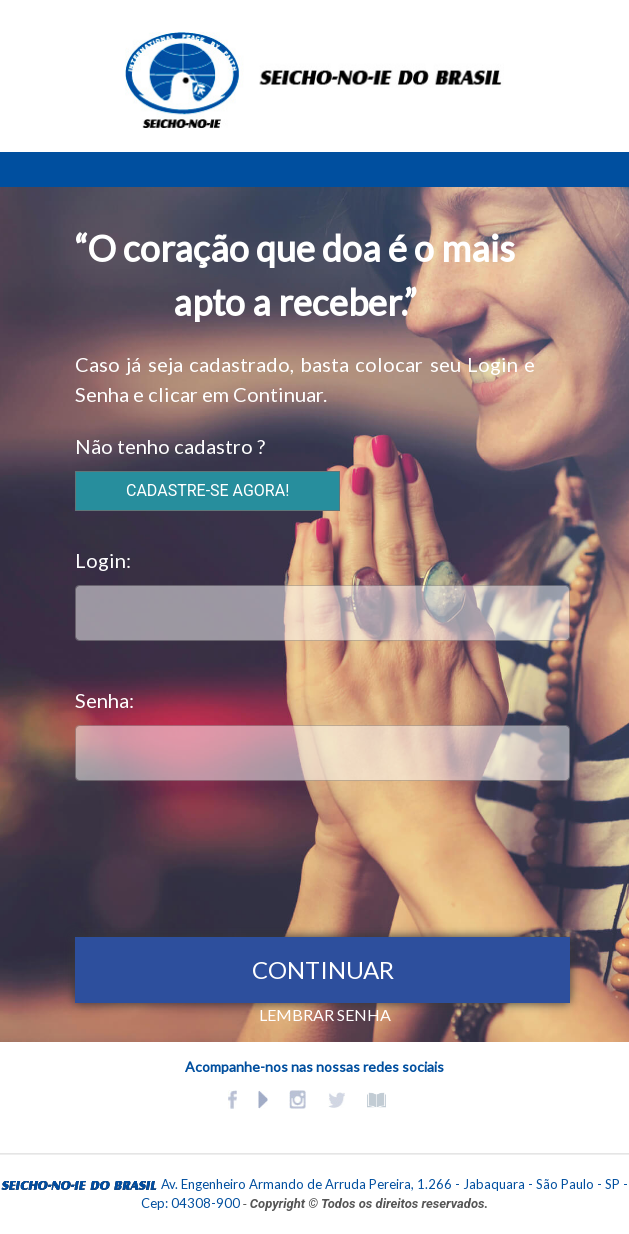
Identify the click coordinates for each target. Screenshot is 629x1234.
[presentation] (227, 854)
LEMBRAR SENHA (325, 1014)
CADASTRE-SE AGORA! (207, 490)
